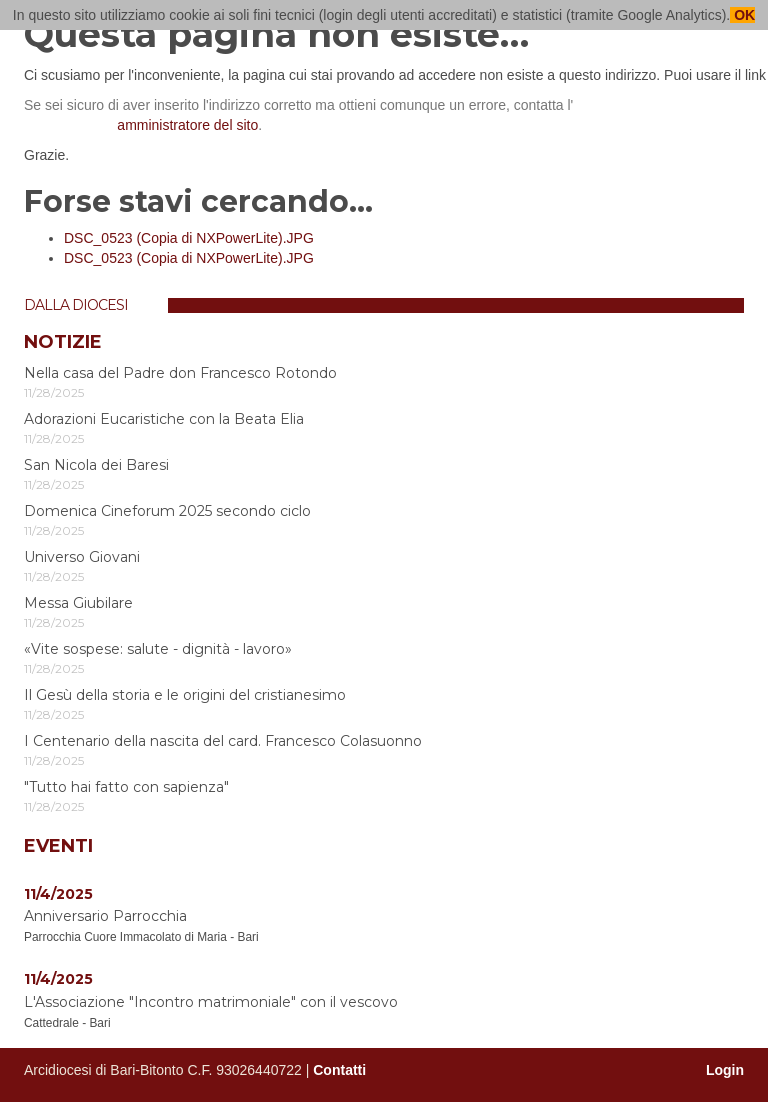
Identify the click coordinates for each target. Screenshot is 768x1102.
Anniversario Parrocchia (105, 916)
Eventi (58, 846)
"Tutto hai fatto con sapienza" (126, 787)
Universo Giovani (82, 557)
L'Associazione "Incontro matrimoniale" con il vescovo (211, 1002)
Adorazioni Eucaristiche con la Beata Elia (164, 419)
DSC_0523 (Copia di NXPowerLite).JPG (189, 238)
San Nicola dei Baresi (96, 465)
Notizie (63, 342)
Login (725, 1070)
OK (742, 15)
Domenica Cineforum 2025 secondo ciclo (167, 511)
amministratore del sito (187, 125)
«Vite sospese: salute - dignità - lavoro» (158, 649)
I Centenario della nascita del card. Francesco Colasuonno (223, 741)
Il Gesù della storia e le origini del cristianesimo (185, 695)
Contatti (339, 1070)
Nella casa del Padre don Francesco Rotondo (180, 373)
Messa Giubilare (78, 603)
